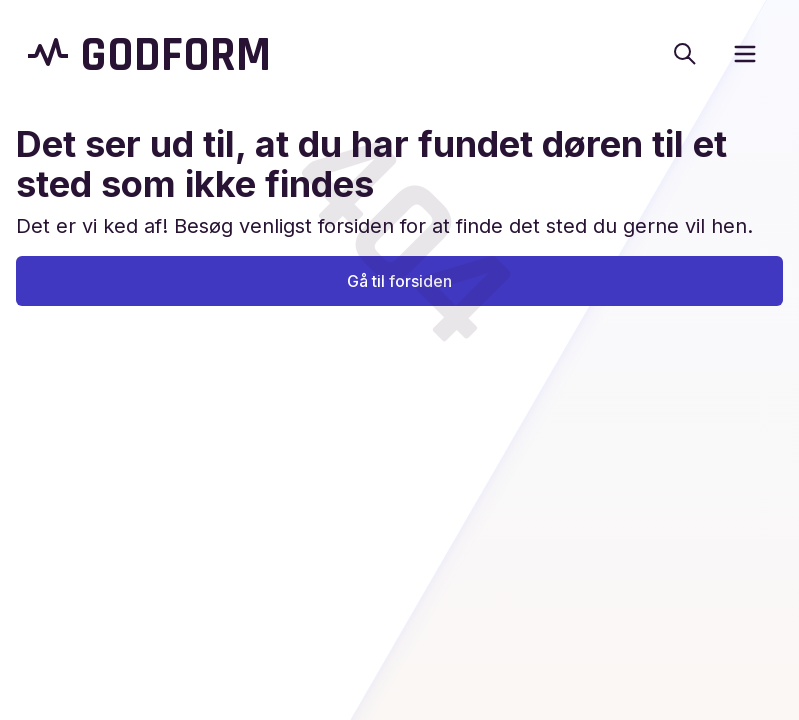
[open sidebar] (745, 54)
